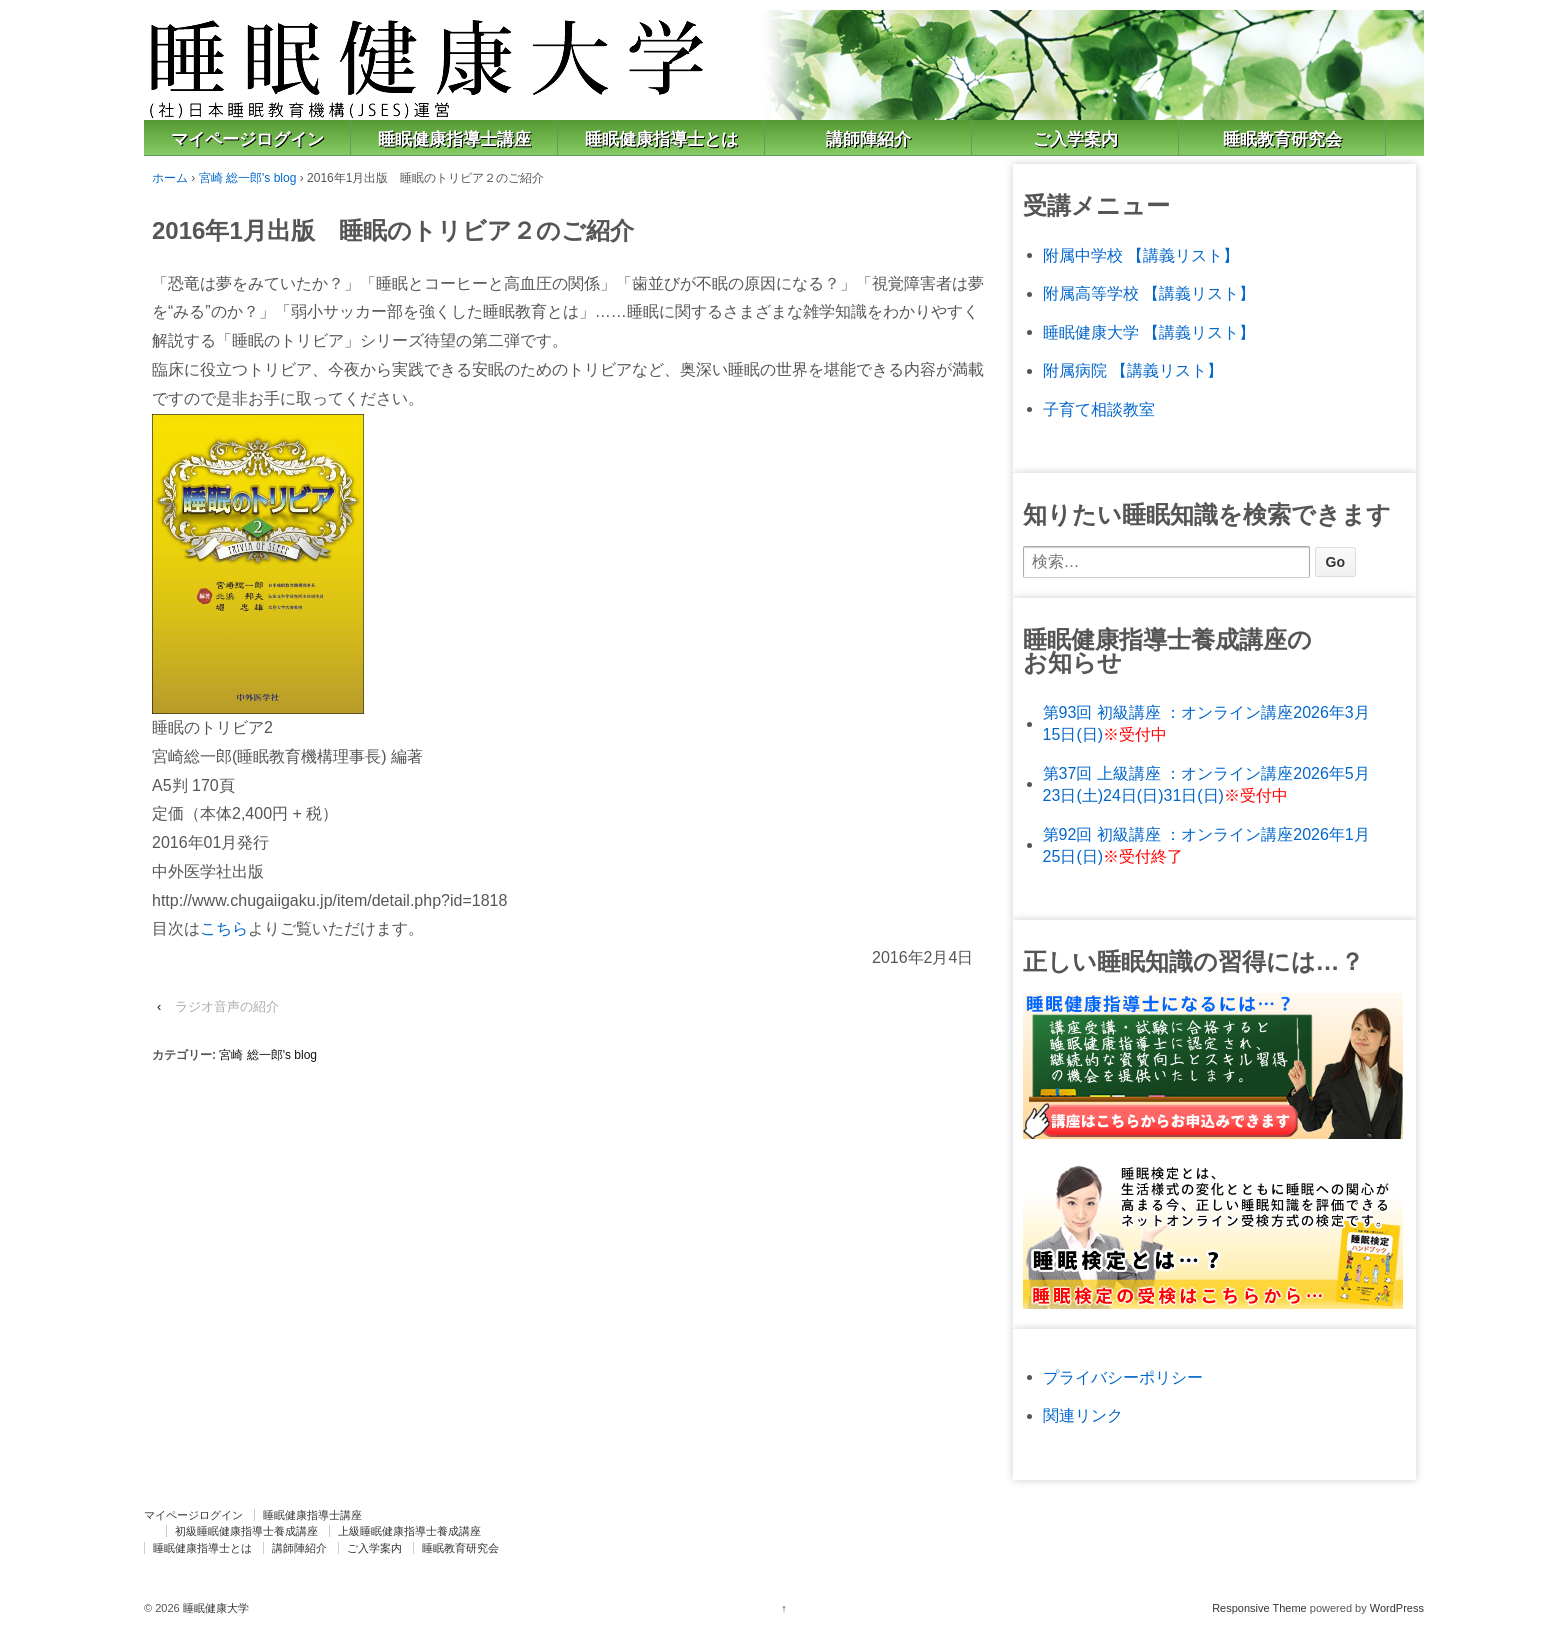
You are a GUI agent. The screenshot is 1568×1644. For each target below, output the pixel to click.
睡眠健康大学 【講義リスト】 (1149, 332)
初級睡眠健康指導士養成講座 (246, 1531)
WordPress (1397, 1608)
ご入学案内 (1075, 139)
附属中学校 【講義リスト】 (1141, 255)
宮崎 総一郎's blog (248, 178)
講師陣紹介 (868, 139)
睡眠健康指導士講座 (454, 139)
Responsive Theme (1259, 1608)
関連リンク (1083, 1415)
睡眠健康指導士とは (661, 139)
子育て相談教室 (1099, 409)
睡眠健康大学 (214, 1608)
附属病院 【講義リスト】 (1133, 370)
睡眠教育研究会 (1282, 139)
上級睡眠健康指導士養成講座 (409, 1531)
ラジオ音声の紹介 (227, 1006)
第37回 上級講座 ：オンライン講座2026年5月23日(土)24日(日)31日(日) (1206, 784)
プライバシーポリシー (1123, 1377)
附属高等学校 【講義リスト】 (1149, 293)
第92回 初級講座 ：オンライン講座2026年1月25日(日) (1206, 845)
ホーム (170, 178)
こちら (224, 928)
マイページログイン (247, 139)
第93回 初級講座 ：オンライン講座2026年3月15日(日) (1206, 723)
